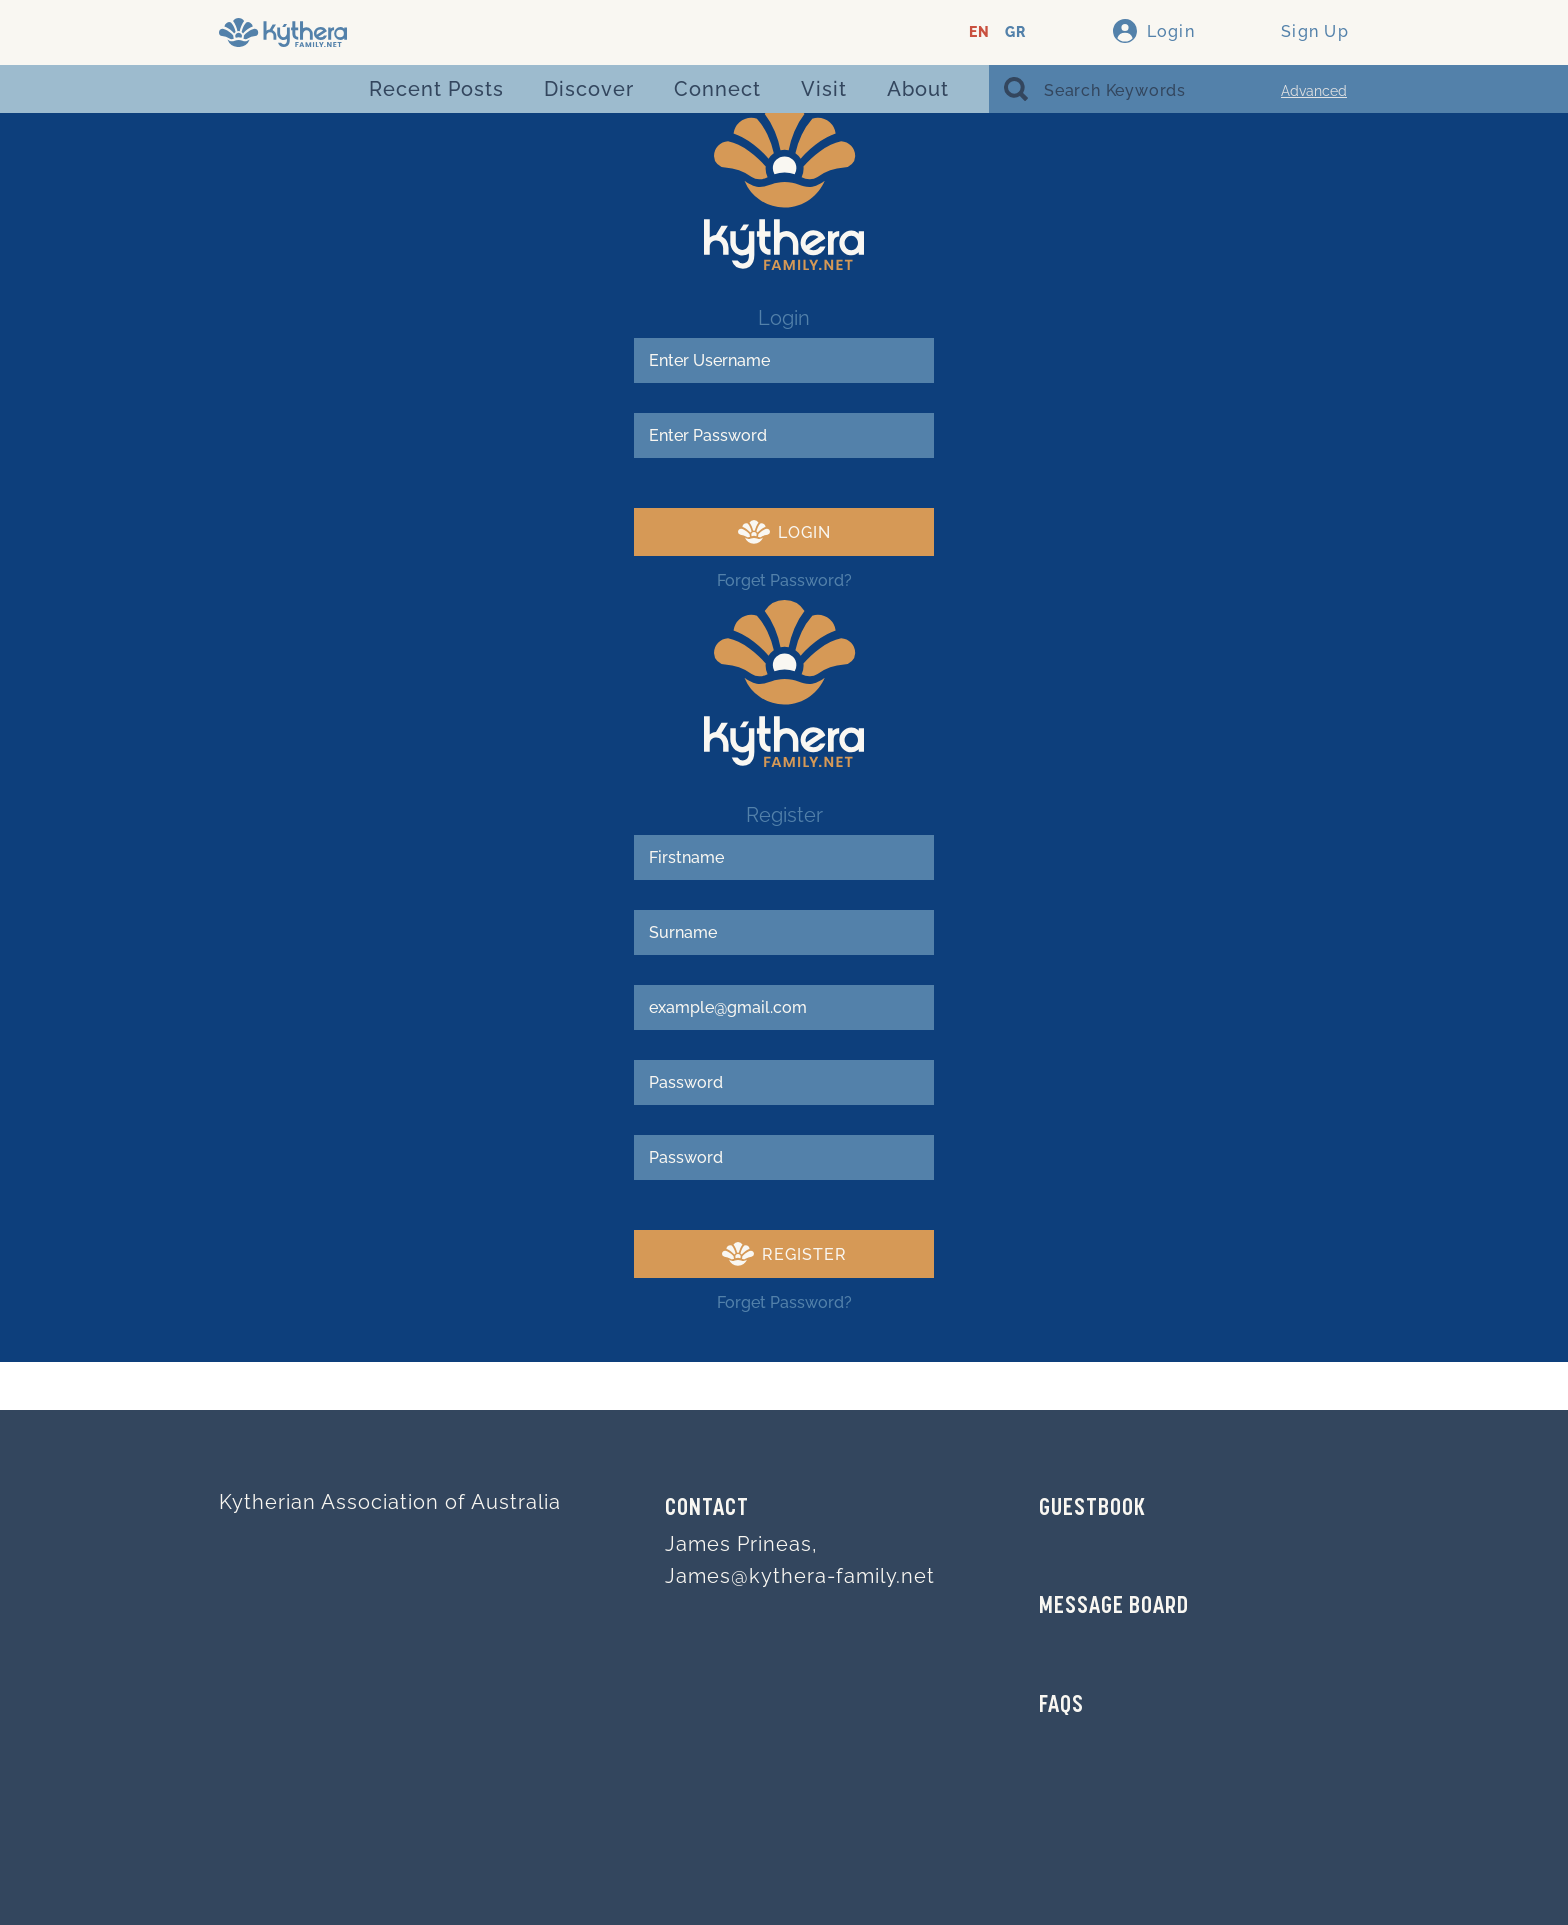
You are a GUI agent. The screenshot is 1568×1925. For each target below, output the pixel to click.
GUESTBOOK (1092, 1509)
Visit (824, 89)
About (918, 89)
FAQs (1061, 1706)
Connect (717, 89)
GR (1015, 32)
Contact (707, 1509)
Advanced (1314, 91)
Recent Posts (436, 89)
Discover (589, 89)
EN (979, 32)
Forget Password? (784, 580)
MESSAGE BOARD (1114, 1607)
